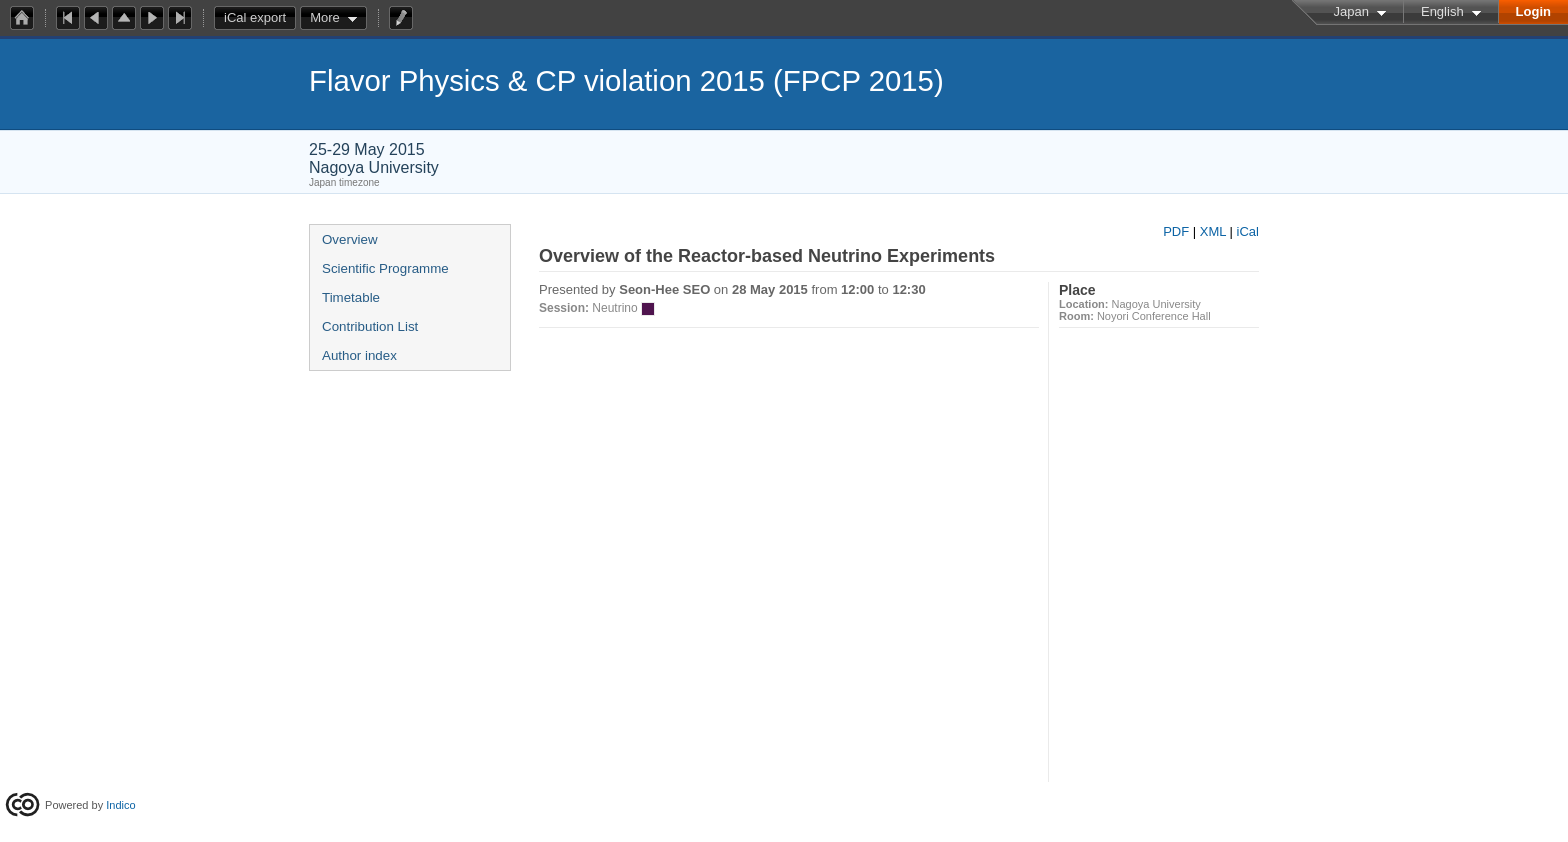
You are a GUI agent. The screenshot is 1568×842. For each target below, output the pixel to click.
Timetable (351, 297)
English (1442, 11)
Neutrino (614, 308)
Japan (1351, 11)
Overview (350, 239)
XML (1213, 231)
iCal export (260, 18)
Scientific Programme (385, 268)
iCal (1248, 231)
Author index (359, 355)
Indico (120, 805)
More (325, 17)
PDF (1176, 231)
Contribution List (370, 326)
